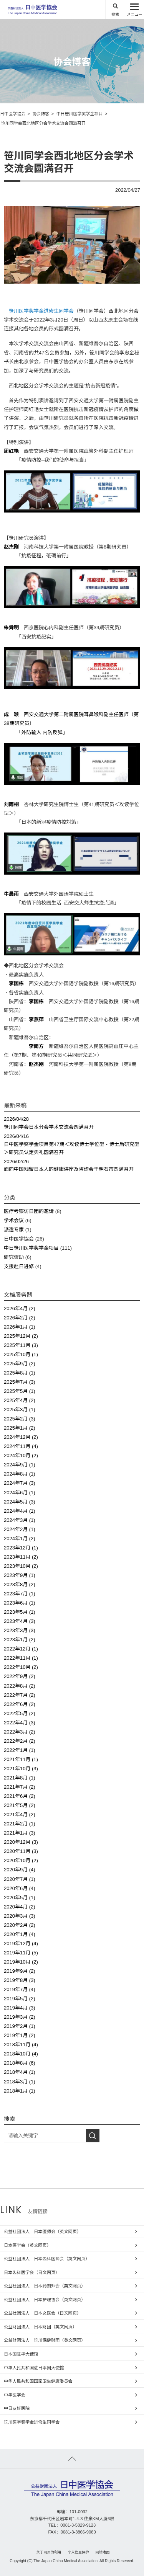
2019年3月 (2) (19, 2017)
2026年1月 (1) (19, 1327)
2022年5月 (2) (19, 1713)
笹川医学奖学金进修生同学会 (41, 311)
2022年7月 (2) (19, 1695)
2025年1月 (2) (19, 1428)
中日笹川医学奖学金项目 (31, 1248)
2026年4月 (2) (19, 1308)
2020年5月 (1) (19, 1897)
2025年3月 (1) (19, 1409)
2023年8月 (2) (19, 1584)
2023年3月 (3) (19, 1630)
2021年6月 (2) (19, 1796)
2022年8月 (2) (19, 1686)
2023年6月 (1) (19, 1603)
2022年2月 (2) (19, 1741)
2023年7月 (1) (19, 1594)
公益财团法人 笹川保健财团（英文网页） (44, 2340)
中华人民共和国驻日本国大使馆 (34, 2367)
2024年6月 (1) (19, 1492)
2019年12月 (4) (21, 1943)
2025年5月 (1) (19, 1391)
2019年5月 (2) (19, 1998)
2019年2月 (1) (19, 2026)
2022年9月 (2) (19, 1676)
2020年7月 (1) (19, 1879)
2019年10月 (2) (21, 1962)
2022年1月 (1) (19, 1750)
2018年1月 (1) (19, 2091)
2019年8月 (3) (19, 1980)
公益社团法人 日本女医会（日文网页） (42, 2313)
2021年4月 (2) (19, 1814)
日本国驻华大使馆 (21, 2354)
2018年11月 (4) (21, 2044)
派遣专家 (14, 1229)
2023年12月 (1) (21, 1548)
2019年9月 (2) (19, 1971)
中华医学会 (14, 2395)
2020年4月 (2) (19, 1907)
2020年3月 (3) (19, 1916)
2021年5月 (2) (19, 1805)
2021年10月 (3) (21, 1768)
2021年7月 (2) (19, 1787)
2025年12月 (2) (21, 1336)
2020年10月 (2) (21, 1860)
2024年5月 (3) (19, 1502)
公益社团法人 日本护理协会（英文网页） (44, 2299)
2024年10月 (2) (21, 1455)
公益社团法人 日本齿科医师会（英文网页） (46, 2258)
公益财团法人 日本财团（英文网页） (40, 2327)
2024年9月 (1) (19, 1465)
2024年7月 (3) (19, 1483)
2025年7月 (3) (19, 1382)
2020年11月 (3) (21, 1851)
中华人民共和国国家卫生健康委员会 (38, 2381)
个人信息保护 (78, 2552)
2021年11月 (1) (21, 1759)
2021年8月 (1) (19, 1778)
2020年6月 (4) (19, 1888)
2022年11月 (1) (21, 1658)
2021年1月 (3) (19, 1833)
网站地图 (103, 2552)
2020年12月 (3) (21, 1842)
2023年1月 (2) (19, 1639)
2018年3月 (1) (19, 2082)
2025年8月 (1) (19, 1373)
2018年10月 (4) (21, 2054)
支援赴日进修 (19, 1266)
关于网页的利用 (48, 2552)
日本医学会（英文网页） (27, 2245)
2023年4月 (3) (19, 1621)
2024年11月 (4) (21, 1446)
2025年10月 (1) (21, 1354)
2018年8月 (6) (19, 2063)
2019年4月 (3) (19, 2008)
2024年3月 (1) (19, 1520)
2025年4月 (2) (19, 1400)
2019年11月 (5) (21, 1953)
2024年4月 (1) (19, 1511)
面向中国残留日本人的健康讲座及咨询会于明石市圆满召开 (72, 1165)
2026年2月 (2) (19, 1318)
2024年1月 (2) (19, 1538)
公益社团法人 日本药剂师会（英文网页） (44, 2286)
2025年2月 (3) (19, 1419)
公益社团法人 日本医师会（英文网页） (42, 2231)
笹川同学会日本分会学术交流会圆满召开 (72, 1122)
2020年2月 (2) (19, 1925)
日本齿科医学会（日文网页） (32, 2272)
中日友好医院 (17, 2408)
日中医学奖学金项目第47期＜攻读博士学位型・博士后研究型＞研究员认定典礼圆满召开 (72, 1144)
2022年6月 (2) (19, 1704)
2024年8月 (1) (19, 1474)
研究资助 (14, 1257)
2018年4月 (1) (19, 2072)
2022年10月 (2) (21, 1667)
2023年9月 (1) (19, 1575)
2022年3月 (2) (19, 1732)
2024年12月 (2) (21, 1437)
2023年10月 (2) (21, 1566)
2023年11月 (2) (21, 1557)
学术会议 (14, 1220)
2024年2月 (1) (19, 1529)
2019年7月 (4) (19, 1989)
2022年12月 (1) (21, 1649)
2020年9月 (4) (19, 1869)
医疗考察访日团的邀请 (29, 1211)
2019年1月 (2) (19, 2035)
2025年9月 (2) (19, 1363)
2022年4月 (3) (19, 1722)
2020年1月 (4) (19, 1934)
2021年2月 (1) (19, 1824)
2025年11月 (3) (21, 1345)
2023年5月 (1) (19, 1612)
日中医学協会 (19, 1239)
